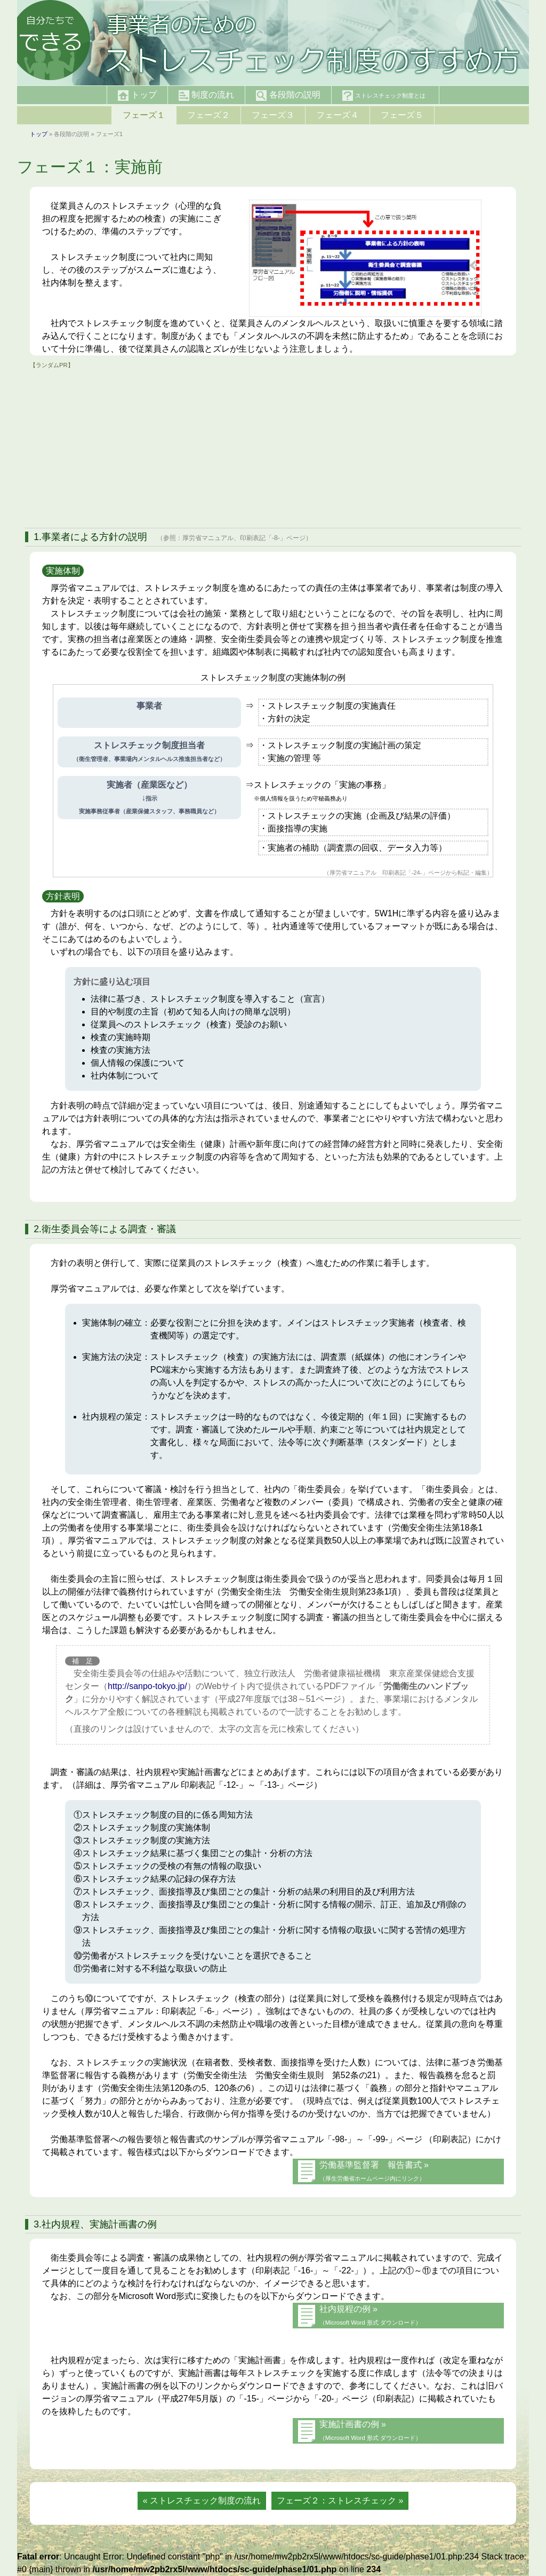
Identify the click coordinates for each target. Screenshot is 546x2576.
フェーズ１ (144, 115)
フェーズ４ (337, 115)
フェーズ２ (208, 115)
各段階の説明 (288, 95)
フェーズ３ (273, 115)
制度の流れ (206, 95)
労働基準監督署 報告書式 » (374, 2171)
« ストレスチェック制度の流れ (202, 2500)
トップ (137, 95)
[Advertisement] (273, 444)
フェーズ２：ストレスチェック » (340, 2500)
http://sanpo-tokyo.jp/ (147, 1686)
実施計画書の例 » (370, 2430)
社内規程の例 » (370, 2315)
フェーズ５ (402, 115)
